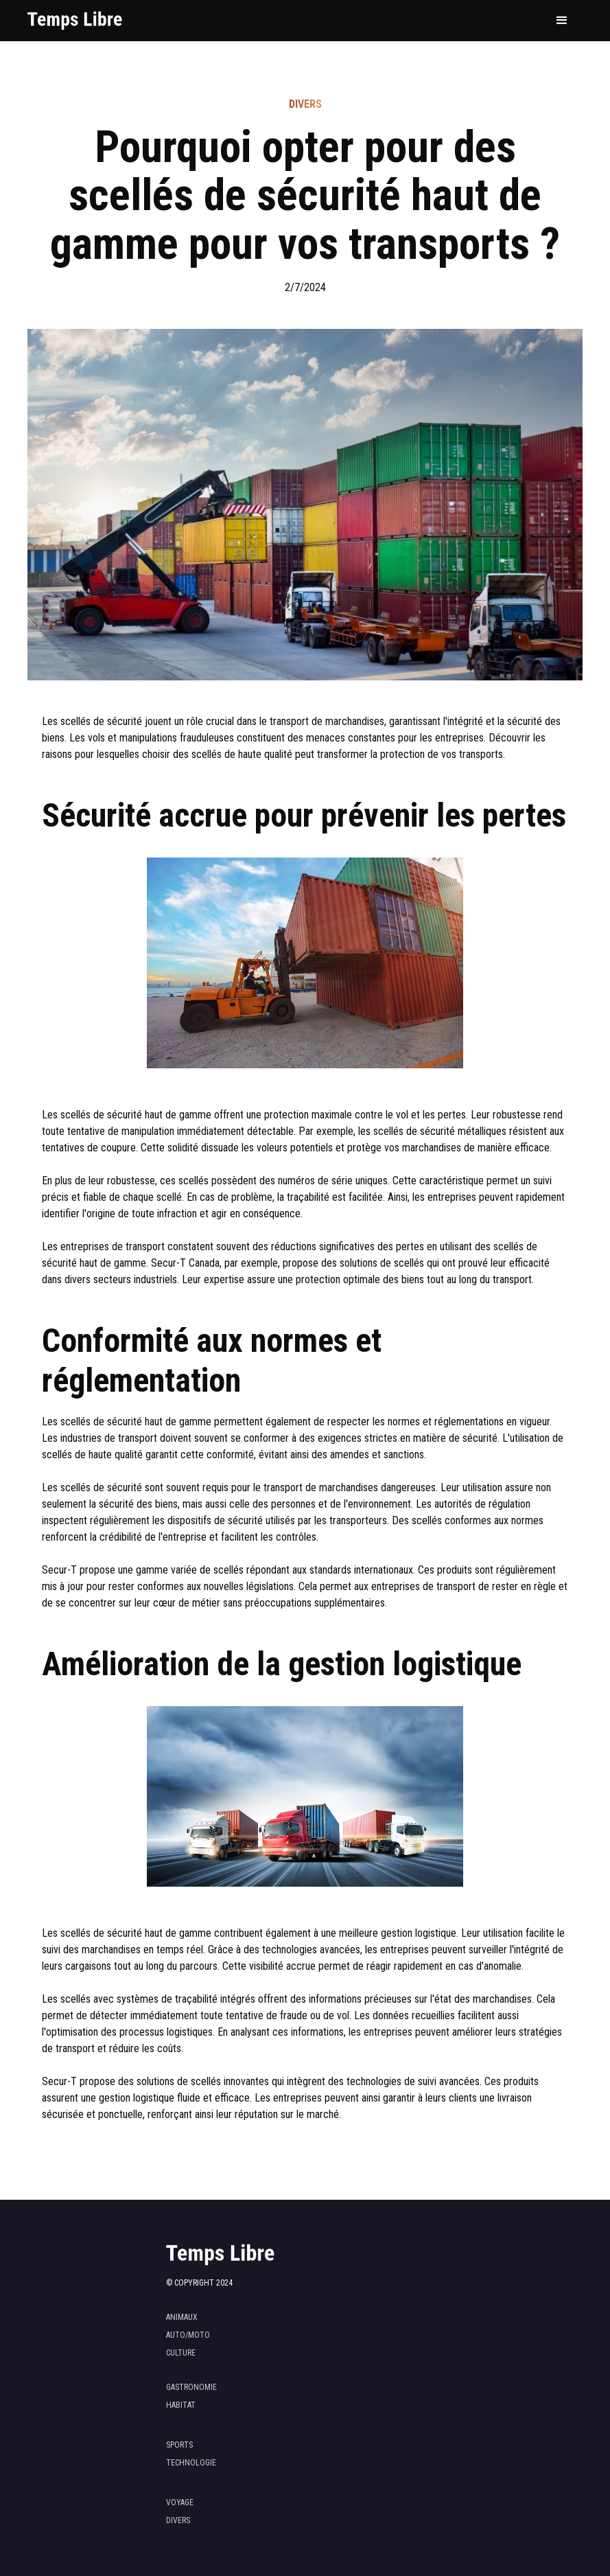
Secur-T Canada (185, 1262)
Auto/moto (188, 2335)
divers (178, 2520)
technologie (191, 2463)
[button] (562, 20)
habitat (181, 2405)
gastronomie (191, 2387)
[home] (75, 20)
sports (179, 2445)
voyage (179, 2502)
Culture (181, 2353)
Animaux (182, 2317)
